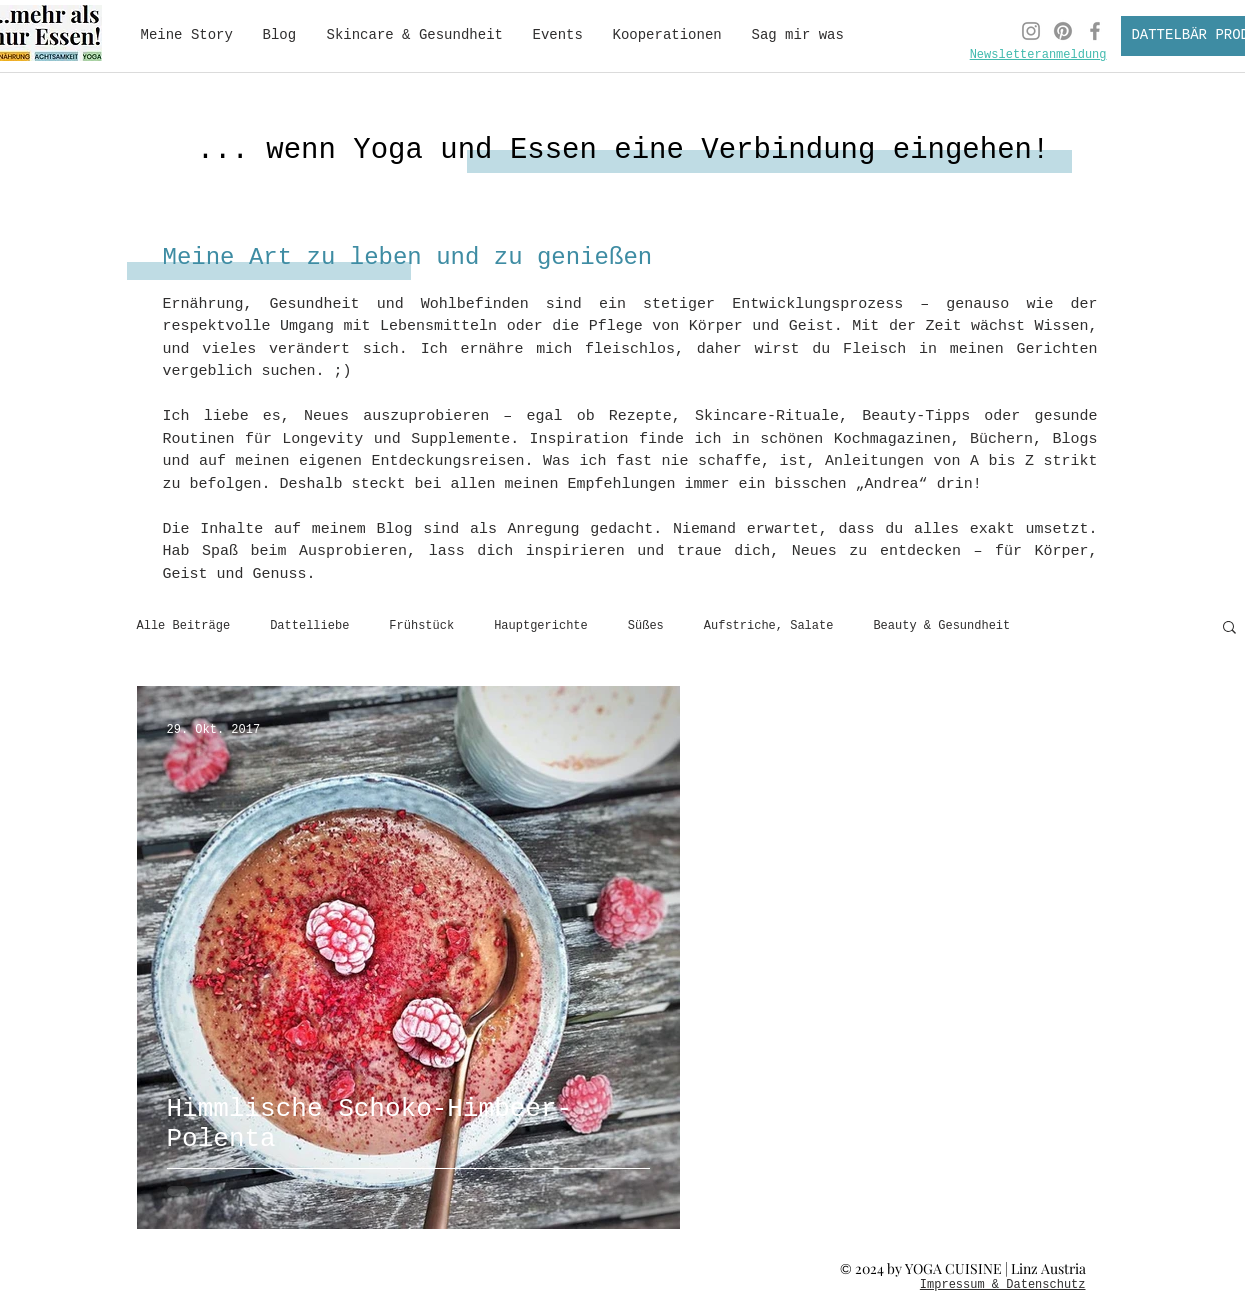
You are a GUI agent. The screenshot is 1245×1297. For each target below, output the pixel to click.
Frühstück (421, 626)
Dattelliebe (309, 626)
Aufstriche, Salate (769, 626)
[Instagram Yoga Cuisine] (1031, 31)
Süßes (646, 626)
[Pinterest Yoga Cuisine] (1063, 31)
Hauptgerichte (541, 626)
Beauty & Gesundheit (941, 626)
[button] (1229, 628)
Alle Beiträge (184, 626)
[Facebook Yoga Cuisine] (1095, 31)
